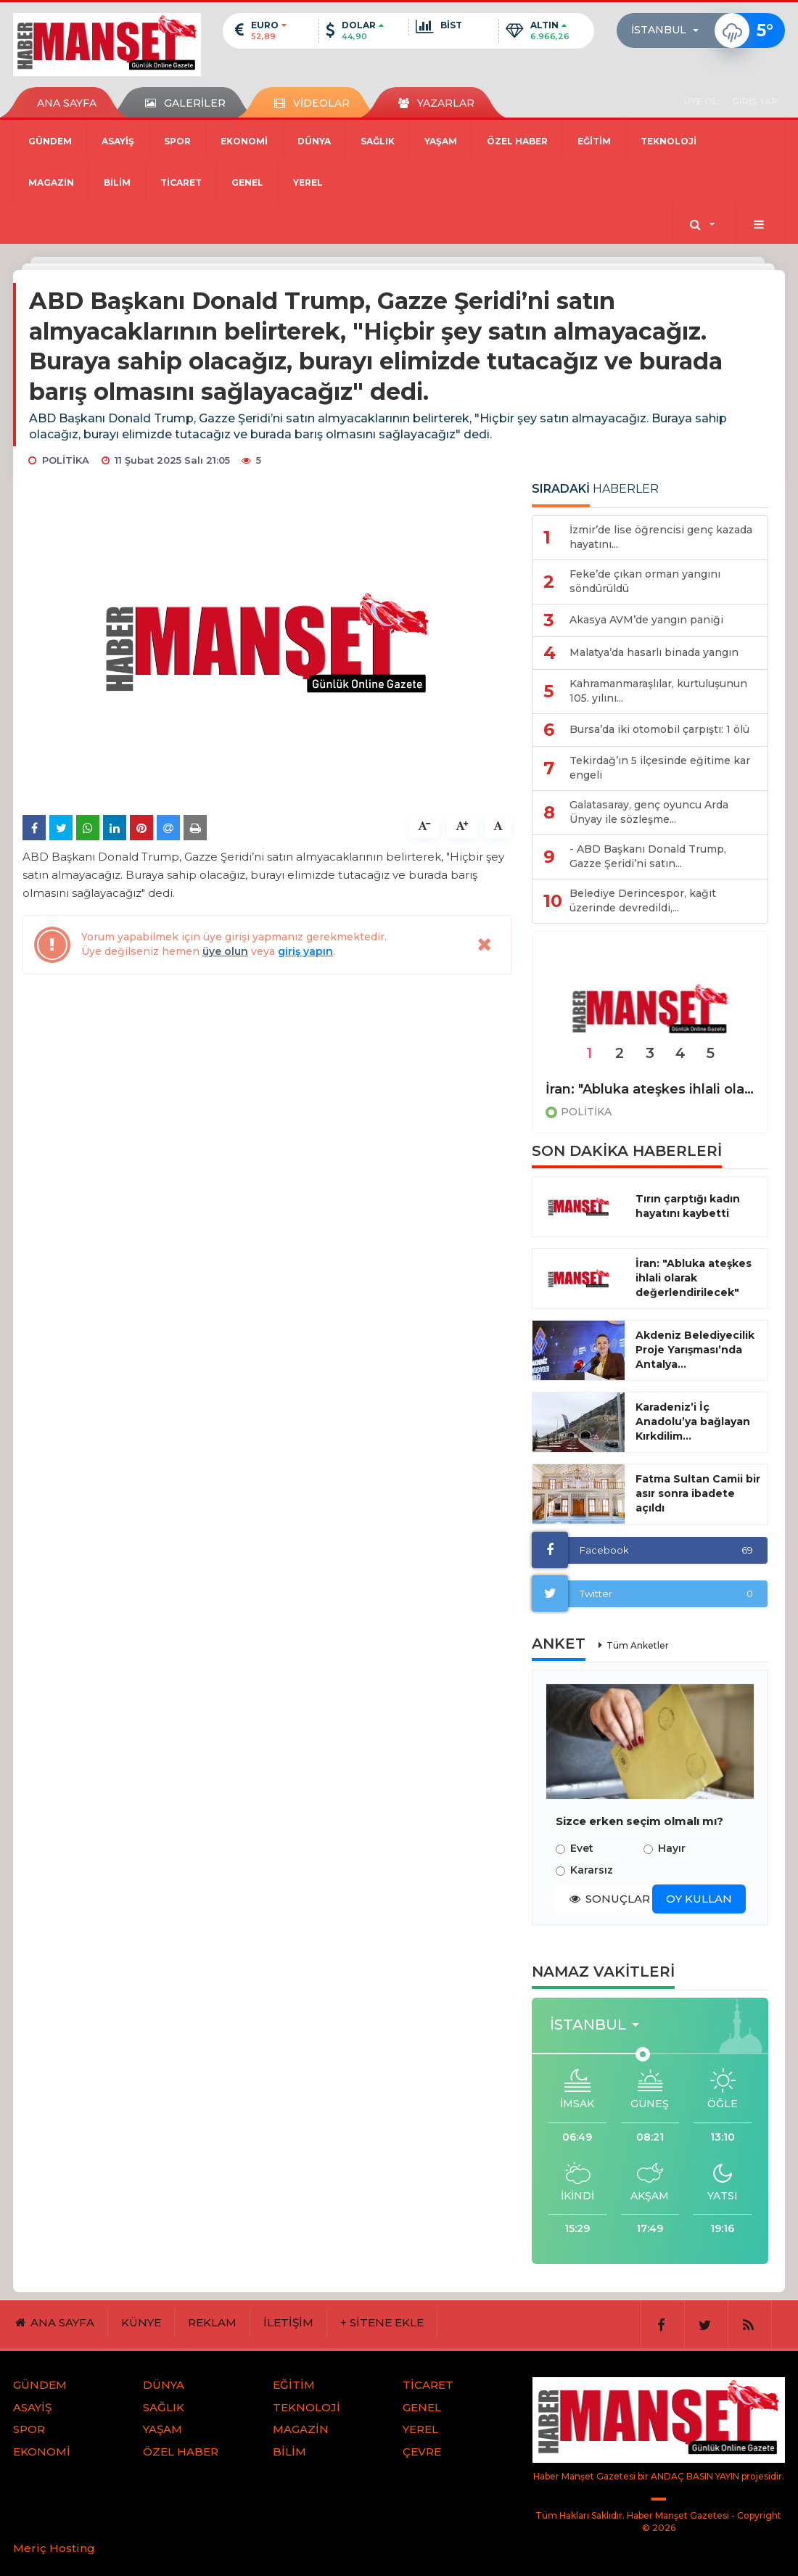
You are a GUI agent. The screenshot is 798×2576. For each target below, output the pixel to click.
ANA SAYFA (66, 103)
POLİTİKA (586, 1111)
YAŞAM (440, 141)
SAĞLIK (378, 141)
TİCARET (181, 182)
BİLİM (117, 182)
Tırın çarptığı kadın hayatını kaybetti (687, 1206)
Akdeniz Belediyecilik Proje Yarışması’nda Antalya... (694, 1350)
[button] (669, 30)
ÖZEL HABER (517, 141)
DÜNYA (314, 141)
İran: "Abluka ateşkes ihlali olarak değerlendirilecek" (650, 1089)
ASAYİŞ (118, 141)
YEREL (308, 182)
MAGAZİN (51, 182)
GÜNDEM (50, 141)
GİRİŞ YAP (755, 101)
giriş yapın (305, 951)
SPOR (177, 141)
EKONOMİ (244, 141)
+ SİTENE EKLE (382, 2322)
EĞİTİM (594, 141)
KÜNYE (141, 2322)
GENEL (247, 182)
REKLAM (212, 2322)
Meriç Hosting (54, 2548)
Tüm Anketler (637, 1645)
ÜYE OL (700, 101)
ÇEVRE (422, 2451)
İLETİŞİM (288, 2322)
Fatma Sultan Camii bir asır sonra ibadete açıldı (697, 1493)
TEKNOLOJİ (668, 141)
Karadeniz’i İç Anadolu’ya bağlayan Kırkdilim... (692, 1421)
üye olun (225, 951)
